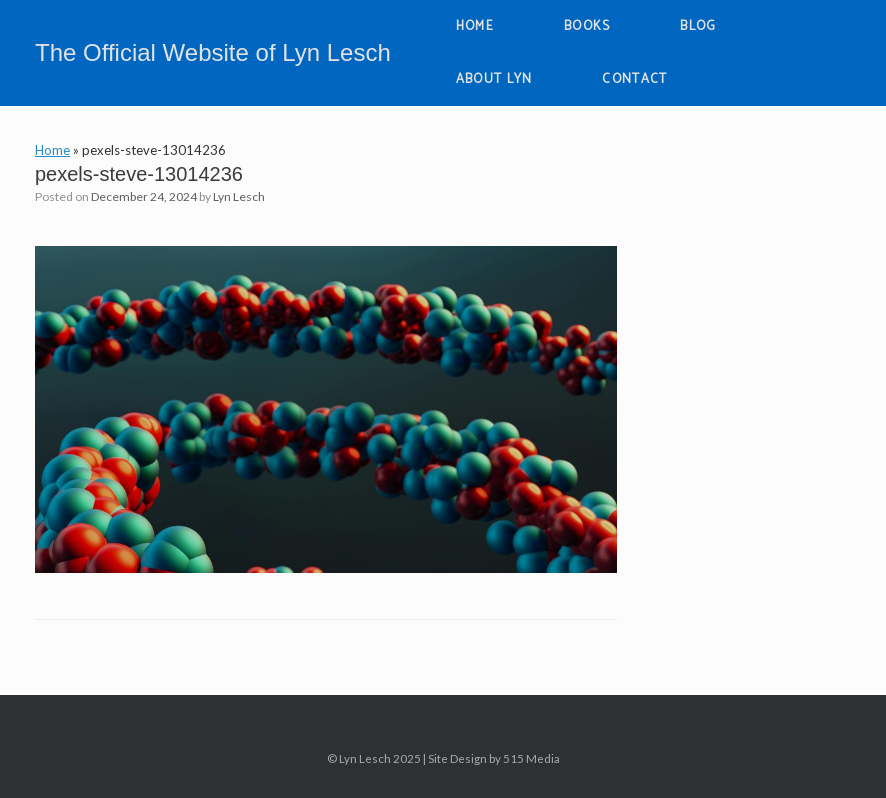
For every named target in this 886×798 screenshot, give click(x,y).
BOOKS (587, 26)
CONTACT (634, 79)
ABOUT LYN (494, 79)
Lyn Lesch (239, 196)
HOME (475, 26)
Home (52, 150)
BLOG (698, 26)
